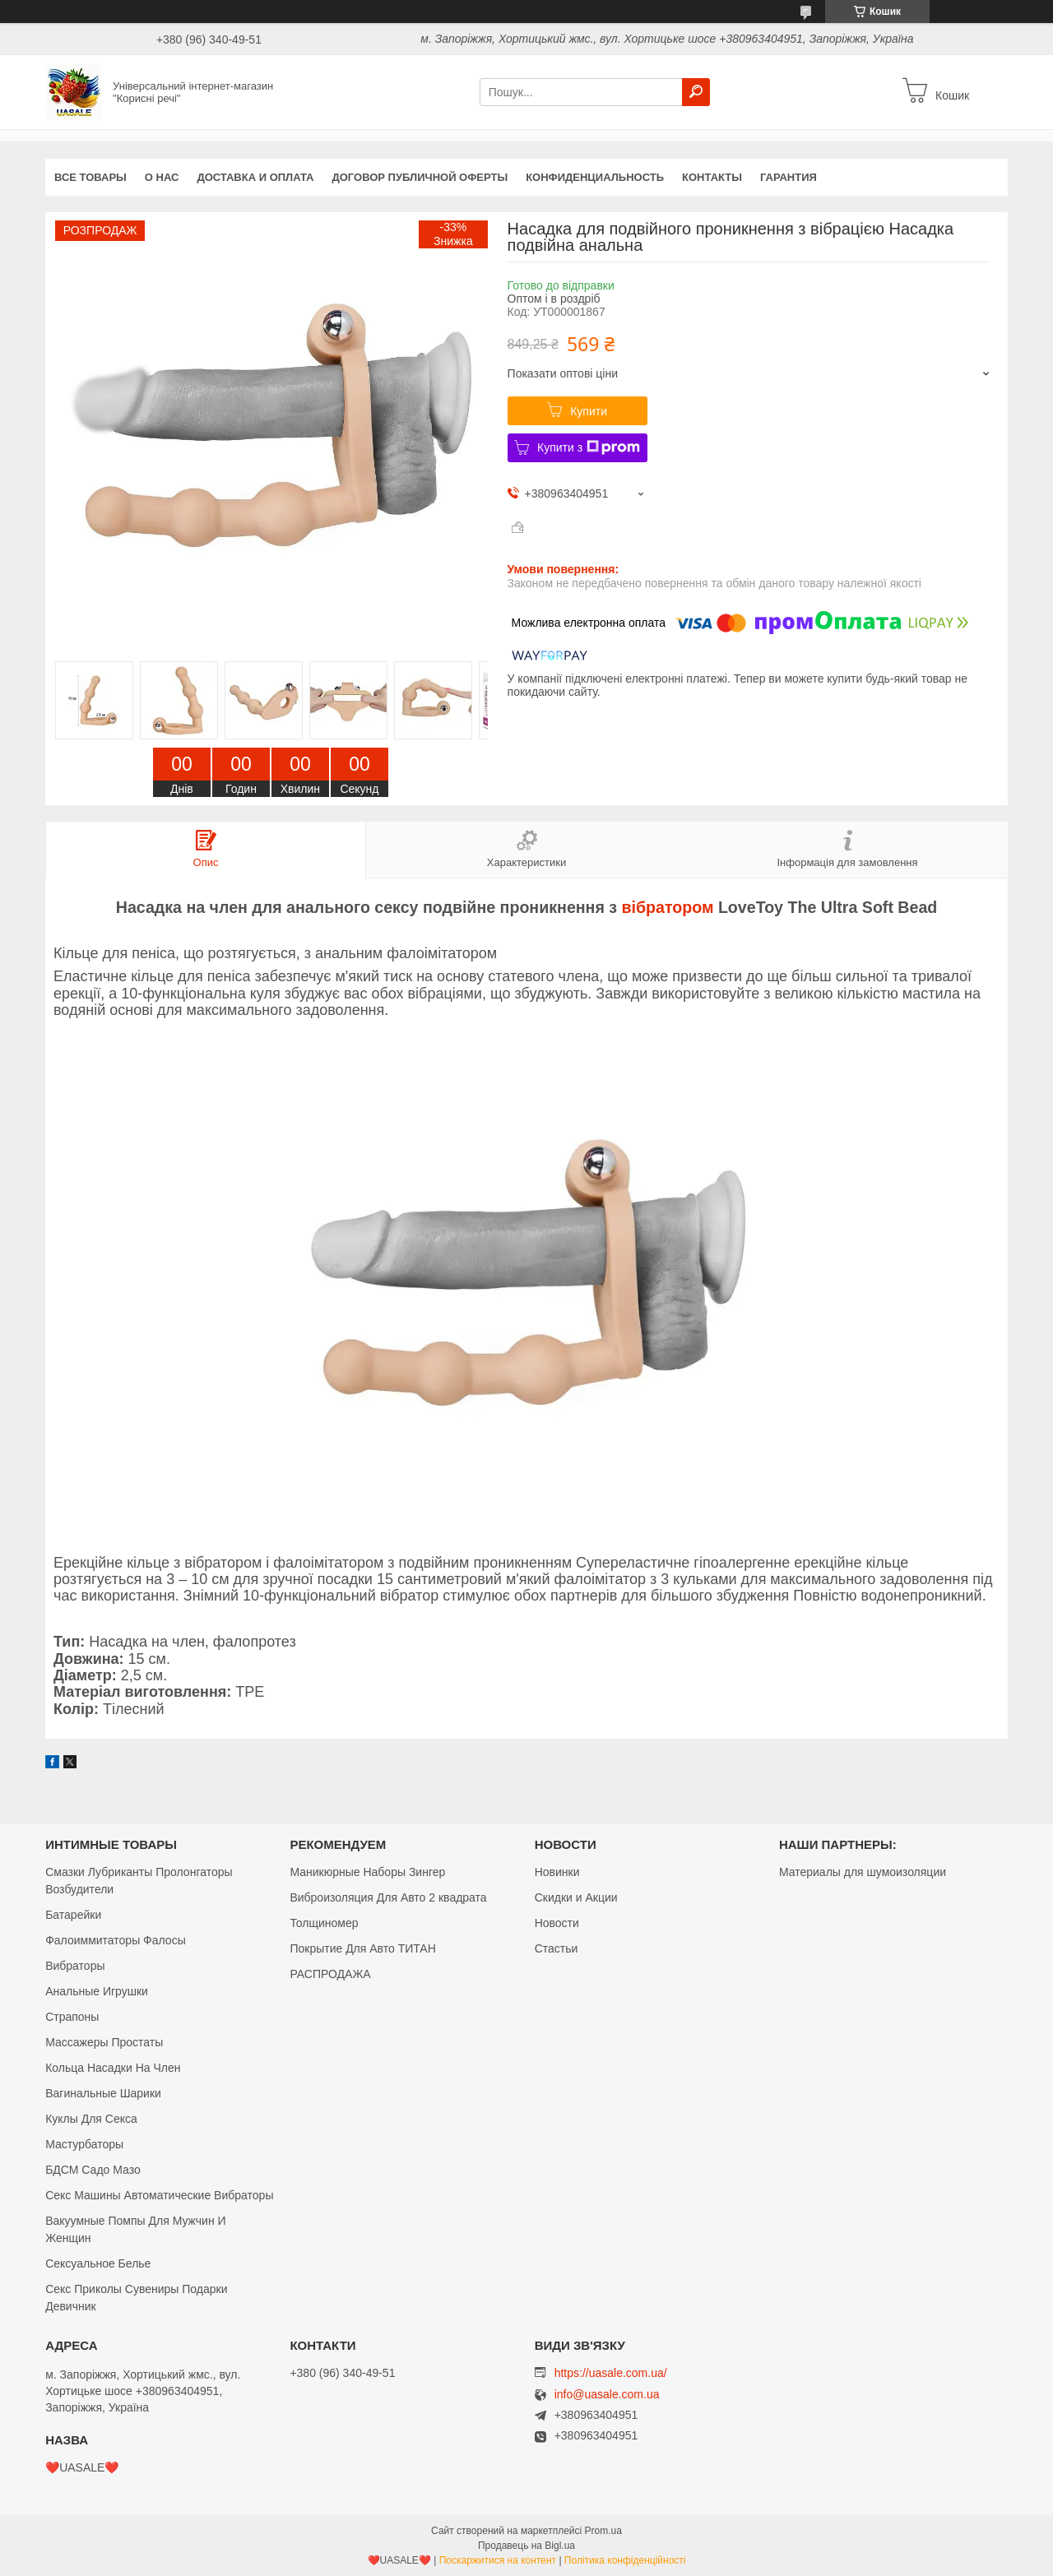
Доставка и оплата (255, 177)
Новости (557, 1923)
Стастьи (556, 1948)
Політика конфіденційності (625, 2560)
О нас (162, 177)
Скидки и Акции (576, 1897)
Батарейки (73, 1914)
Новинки (557, 1872)
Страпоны (72, 2016)
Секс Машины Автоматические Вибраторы (159, 2195)
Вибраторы (74, 1965)
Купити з (588, 447)
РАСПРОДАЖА (330, 1974)
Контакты (712, 177)
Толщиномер (324, 1923)
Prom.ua (603, 2531)
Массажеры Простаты (104, 2042)
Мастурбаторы (84, 2144)
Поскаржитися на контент (497, 2560)
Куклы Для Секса (91, 2118)
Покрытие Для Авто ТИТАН (362, 1948)
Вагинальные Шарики (103, 2093)
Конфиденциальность (595, 177)
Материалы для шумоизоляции (862, 1872)
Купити (588, 411)
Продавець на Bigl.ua (526, 2545)
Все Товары (90, 177)
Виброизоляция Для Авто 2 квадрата (388, 1897)
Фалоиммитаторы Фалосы (115, 1940)
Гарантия (788, 177)
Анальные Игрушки (96, 1991)
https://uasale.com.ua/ (610, 2372)
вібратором (668, 907)
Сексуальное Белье (98, 2263)
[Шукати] (696, 92)
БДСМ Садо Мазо (93, 2169)
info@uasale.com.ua (607, 2394)
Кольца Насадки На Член (112, 2067)
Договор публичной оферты (420, 177)
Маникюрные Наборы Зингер (367, 1872)
